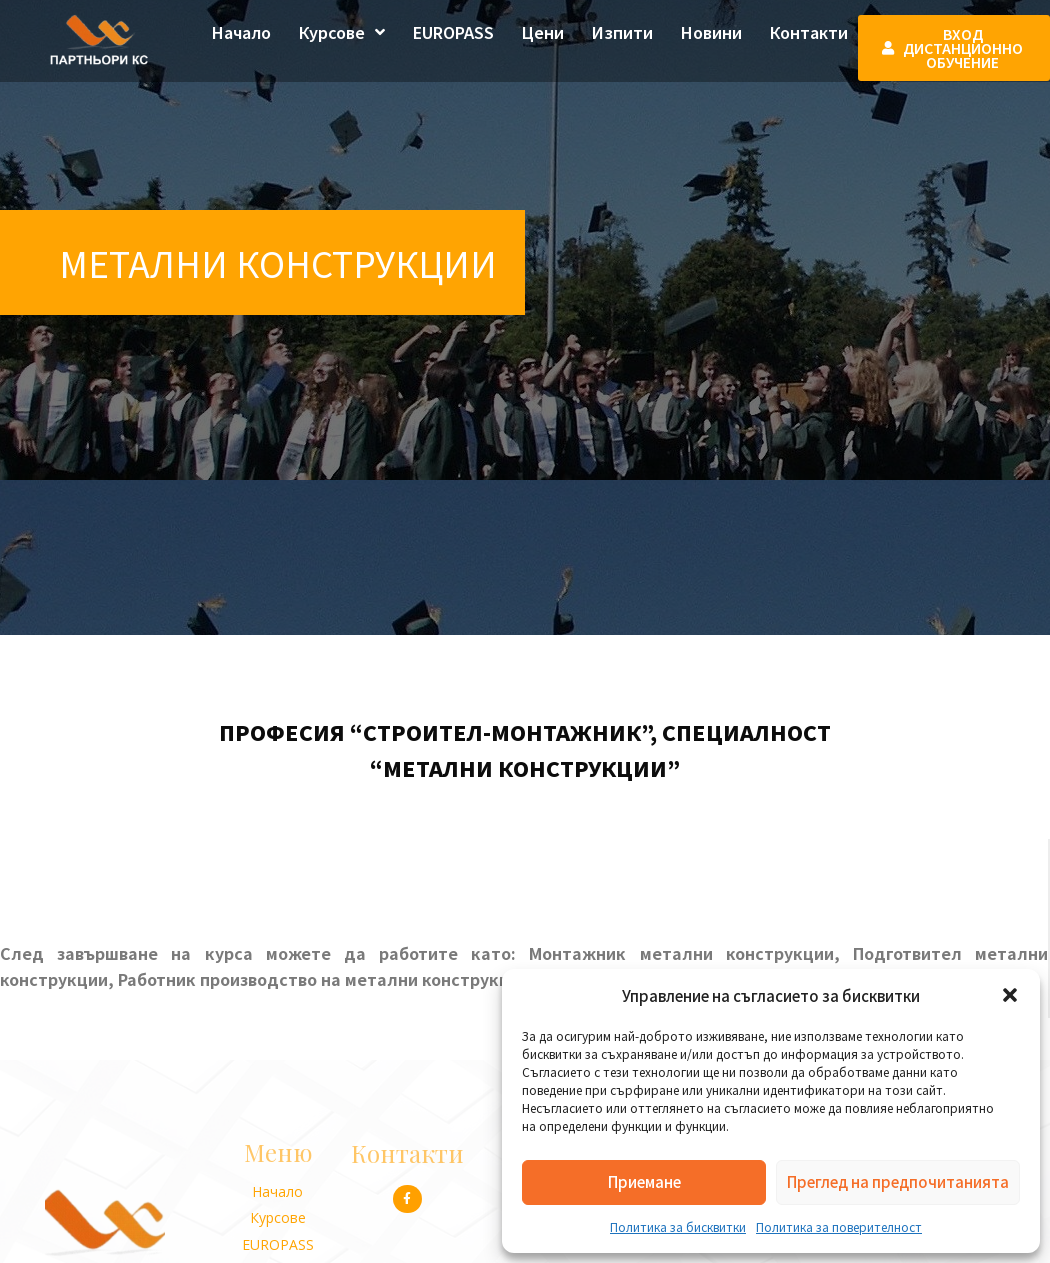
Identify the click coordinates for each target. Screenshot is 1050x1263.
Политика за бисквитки (678, 1226)
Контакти (809, 32)
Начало (241, 32)
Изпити (622, 32)
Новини (711, 32)
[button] (1010, 995)
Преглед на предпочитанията (898, 1181)
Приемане (644, 1181)
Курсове (342, 32)
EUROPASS (453, 32)
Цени (543, 32)
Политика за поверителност (839, 1226)
